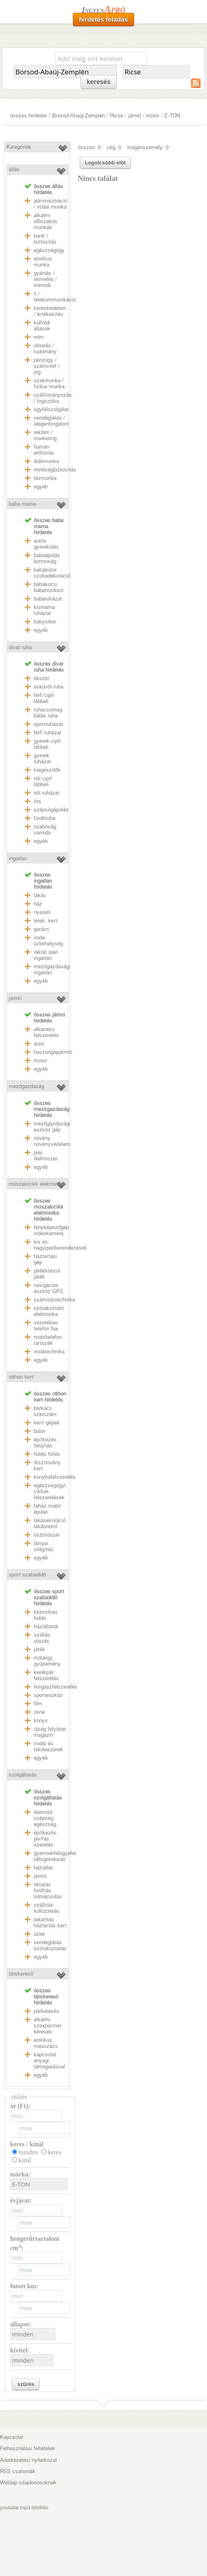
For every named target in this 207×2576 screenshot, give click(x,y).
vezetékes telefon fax (46, 1326)
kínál (24, 2160)
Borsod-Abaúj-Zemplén (78, 116)
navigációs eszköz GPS (48, 1288)
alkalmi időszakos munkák (45, 221)
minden (28, 2152)
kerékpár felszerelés (46, 1675)
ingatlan (18, 858)
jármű (134, 116)
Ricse (116, 116)
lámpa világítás (43, 1546)
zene (39, 1712)
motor (152, 116)
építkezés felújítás (45, 1443)
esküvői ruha (48, 687)
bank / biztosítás (45, 239)
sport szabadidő (27, 1575)
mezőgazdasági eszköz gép (52, 1127)
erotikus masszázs (46, 2043)
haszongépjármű (53, 1052)
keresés (99, 81)
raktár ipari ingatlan (46, 955)
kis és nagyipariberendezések (60, 1245)
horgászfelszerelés (55, 1687)
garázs (41, 929)
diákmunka (46, 461)
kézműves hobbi (46, 1615)
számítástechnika (54, 1300)
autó (39, 1044)
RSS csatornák (17, 2471)
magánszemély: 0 (147, 147)
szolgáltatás (23, 1775)
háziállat (43, 1868)
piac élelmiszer (45, 1156)
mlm (39, 337)
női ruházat (46, 793)
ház (38, 904)
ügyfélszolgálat (51, 409)
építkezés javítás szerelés (45, 1839)
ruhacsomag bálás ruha (48, 713)
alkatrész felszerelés (46, 1032)
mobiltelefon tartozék (48, 1340)
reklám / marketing (45, 435)
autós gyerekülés (46, 544)
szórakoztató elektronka (49, 1311)
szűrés (25, 2384)
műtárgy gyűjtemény (47, 1661)
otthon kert (21, 1377)
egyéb (41, 487)
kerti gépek (47, 1423)
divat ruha (20, 647)
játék (39, 1649)
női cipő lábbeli (43, 781)
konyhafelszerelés (55, 1477)
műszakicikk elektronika (37, 1184)
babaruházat (48, 599)
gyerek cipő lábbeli (47, 744)
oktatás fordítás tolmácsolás (48, 1890)
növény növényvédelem (52, 1141)
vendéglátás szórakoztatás (50, 1945)
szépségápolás (51, 810)
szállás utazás (42, 1638)
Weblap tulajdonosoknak (28, 2483)
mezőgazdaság (26, 1086)
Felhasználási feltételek (27, 2448)
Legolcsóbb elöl (105, 163)
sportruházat (48, 724)
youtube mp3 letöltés (24, 2507)
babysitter (45, 622)
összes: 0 (89, 147)
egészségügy (49, 250)
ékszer (41, 678)
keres (54, 2152)
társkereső (21, 1974)
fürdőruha (44, 818)
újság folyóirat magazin (50, 1732)
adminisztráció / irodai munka (50, 204)
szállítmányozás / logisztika (53, 398)
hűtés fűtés (47, 1454)
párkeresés (46, 2011)
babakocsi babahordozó (48, 587)
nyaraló (42, 912)
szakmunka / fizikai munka (49, 383)
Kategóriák (18, 147)
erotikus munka (43, 262)
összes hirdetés (28, 116)
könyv (41, 1720)
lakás (40, 895)
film (38, 1704)
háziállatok (46, 1626)
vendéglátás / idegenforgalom (51, 421)
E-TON (172, 116)
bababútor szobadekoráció (52, 573)
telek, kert (45, 921)
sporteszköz (48, 1695)
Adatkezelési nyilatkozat (28, 2460)
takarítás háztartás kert (50, 1922)
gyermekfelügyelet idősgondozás (55, 1856)
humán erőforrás (44, 450)
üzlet (39, 1934)
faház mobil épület (47, 1509)
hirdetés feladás (103, 19)
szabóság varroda (45, 830)
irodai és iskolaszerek (48, 1746)
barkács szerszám (45, 1411)
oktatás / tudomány (45, 348)
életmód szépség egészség (45, 1818)
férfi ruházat (47, 733)
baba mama (22, 504)
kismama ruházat (44, 610)
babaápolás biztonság (47, 558)
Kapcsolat (11, 2437)
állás (14, 169)
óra (37, 801)
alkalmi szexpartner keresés (47, 2026)
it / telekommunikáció (55, 297)
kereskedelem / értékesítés (50, 311)
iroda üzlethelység (48, 940)
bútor (39, 1431)
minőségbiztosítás (55, 470)
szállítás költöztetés (46, 1908)
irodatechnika (49, 1351)
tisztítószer (47, 1535)
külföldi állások (42, 326)
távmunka (45, 478)
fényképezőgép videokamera (51, 1230)
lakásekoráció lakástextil (50, 1523)
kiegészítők (47, 770)
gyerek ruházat (42, 758)
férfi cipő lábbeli (44, 698)
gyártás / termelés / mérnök (45, 279)
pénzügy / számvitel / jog (46, 366)
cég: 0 (114, 147)
